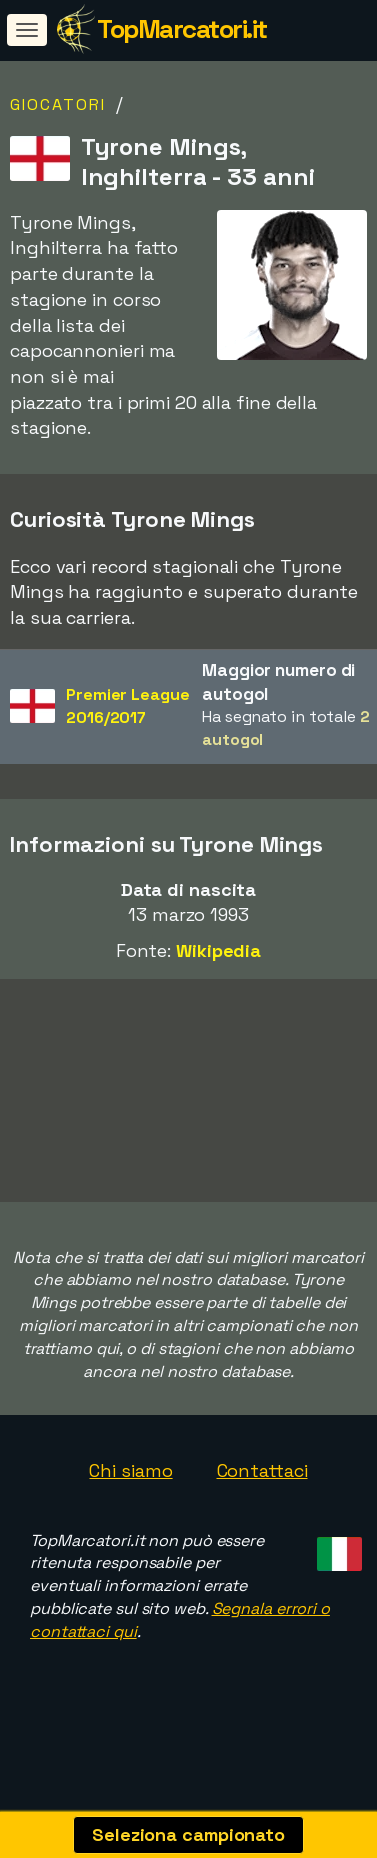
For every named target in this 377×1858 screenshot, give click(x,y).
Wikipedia (218, 950)
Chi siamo (130, 1491)
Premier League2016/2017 (128, 706)
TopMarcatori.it (182, 29)
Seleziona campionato (188, 1834)
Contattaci (262, 1491)
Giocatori (58, 104)
